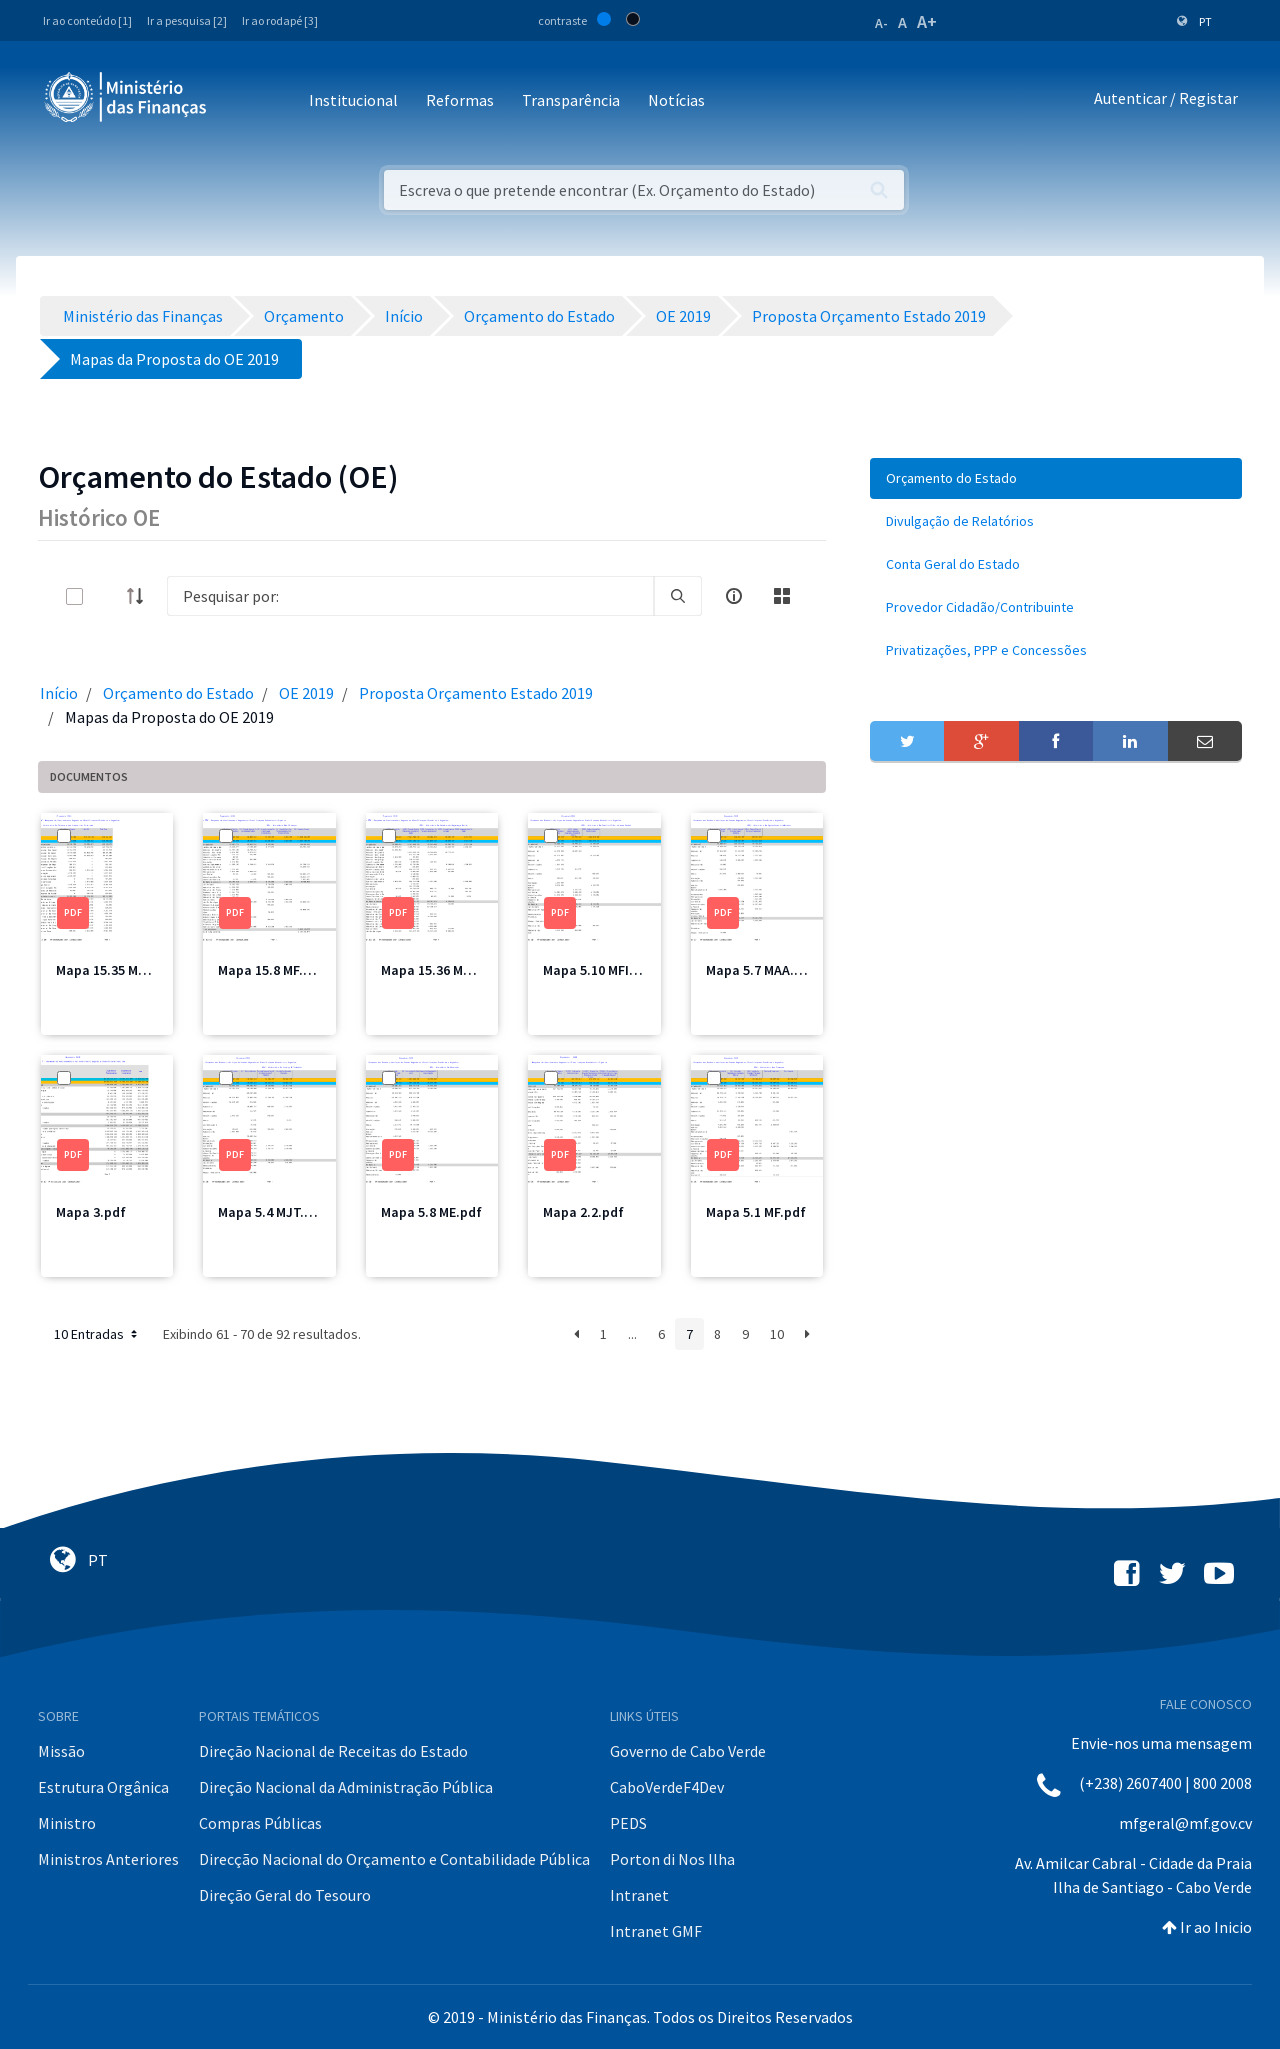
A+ (927, 21)
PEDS (628, 1823)
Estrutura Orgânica (103, 1787)
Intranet (639, 1895)
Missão (61, 1751)
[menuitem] (1056, 478)
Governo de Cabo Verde (688, 1751)
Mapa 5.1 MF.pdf (756, 1212)
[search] (678, 596)
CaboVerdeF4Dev (667, 1787)
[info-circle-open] (734, 596)
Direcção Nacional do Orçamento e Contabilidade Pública (394, 1859)
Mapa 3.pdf (91, 1212)
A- (881, 23)
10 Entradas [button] (97, 1334)
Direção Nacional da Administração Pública (346, 1787)
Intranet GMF (656, 1931)
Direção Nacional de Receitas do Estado (333, 1751)
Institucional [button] (353, 100)
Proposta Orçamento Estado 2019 (476, 693)
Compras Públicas (260, 1823)
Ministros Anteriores (108, 1859)
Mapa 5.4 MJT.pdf (272, 1212)
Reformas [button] (460, 100)
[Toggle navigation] (238, 101)
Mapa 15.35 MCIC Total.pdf (138, 970)
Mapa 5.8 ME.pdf (431, 1212)
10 (777, 1334)
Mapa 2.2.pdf (583, 1212)
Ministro (67, 1823)
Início (59, 693)
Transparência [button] (571, 100)
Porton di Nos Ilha (672, 1859)
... (632, 1334)
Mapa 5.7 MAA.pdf (761, 970)
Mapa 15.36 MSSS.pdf (447, 970)
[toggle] (107, 596)
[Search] (410, 596)
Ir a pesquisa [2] (187, 20)
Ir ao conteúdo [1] (87, 20)
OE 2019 (306, 693)
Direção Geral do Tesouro (285, 1895)
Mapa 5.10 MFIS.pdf (603, 970)
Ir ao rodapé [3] (280, 20)
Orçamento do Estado (178, 693)
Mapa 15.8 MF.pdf (271, 970)
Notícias (676, 100)
